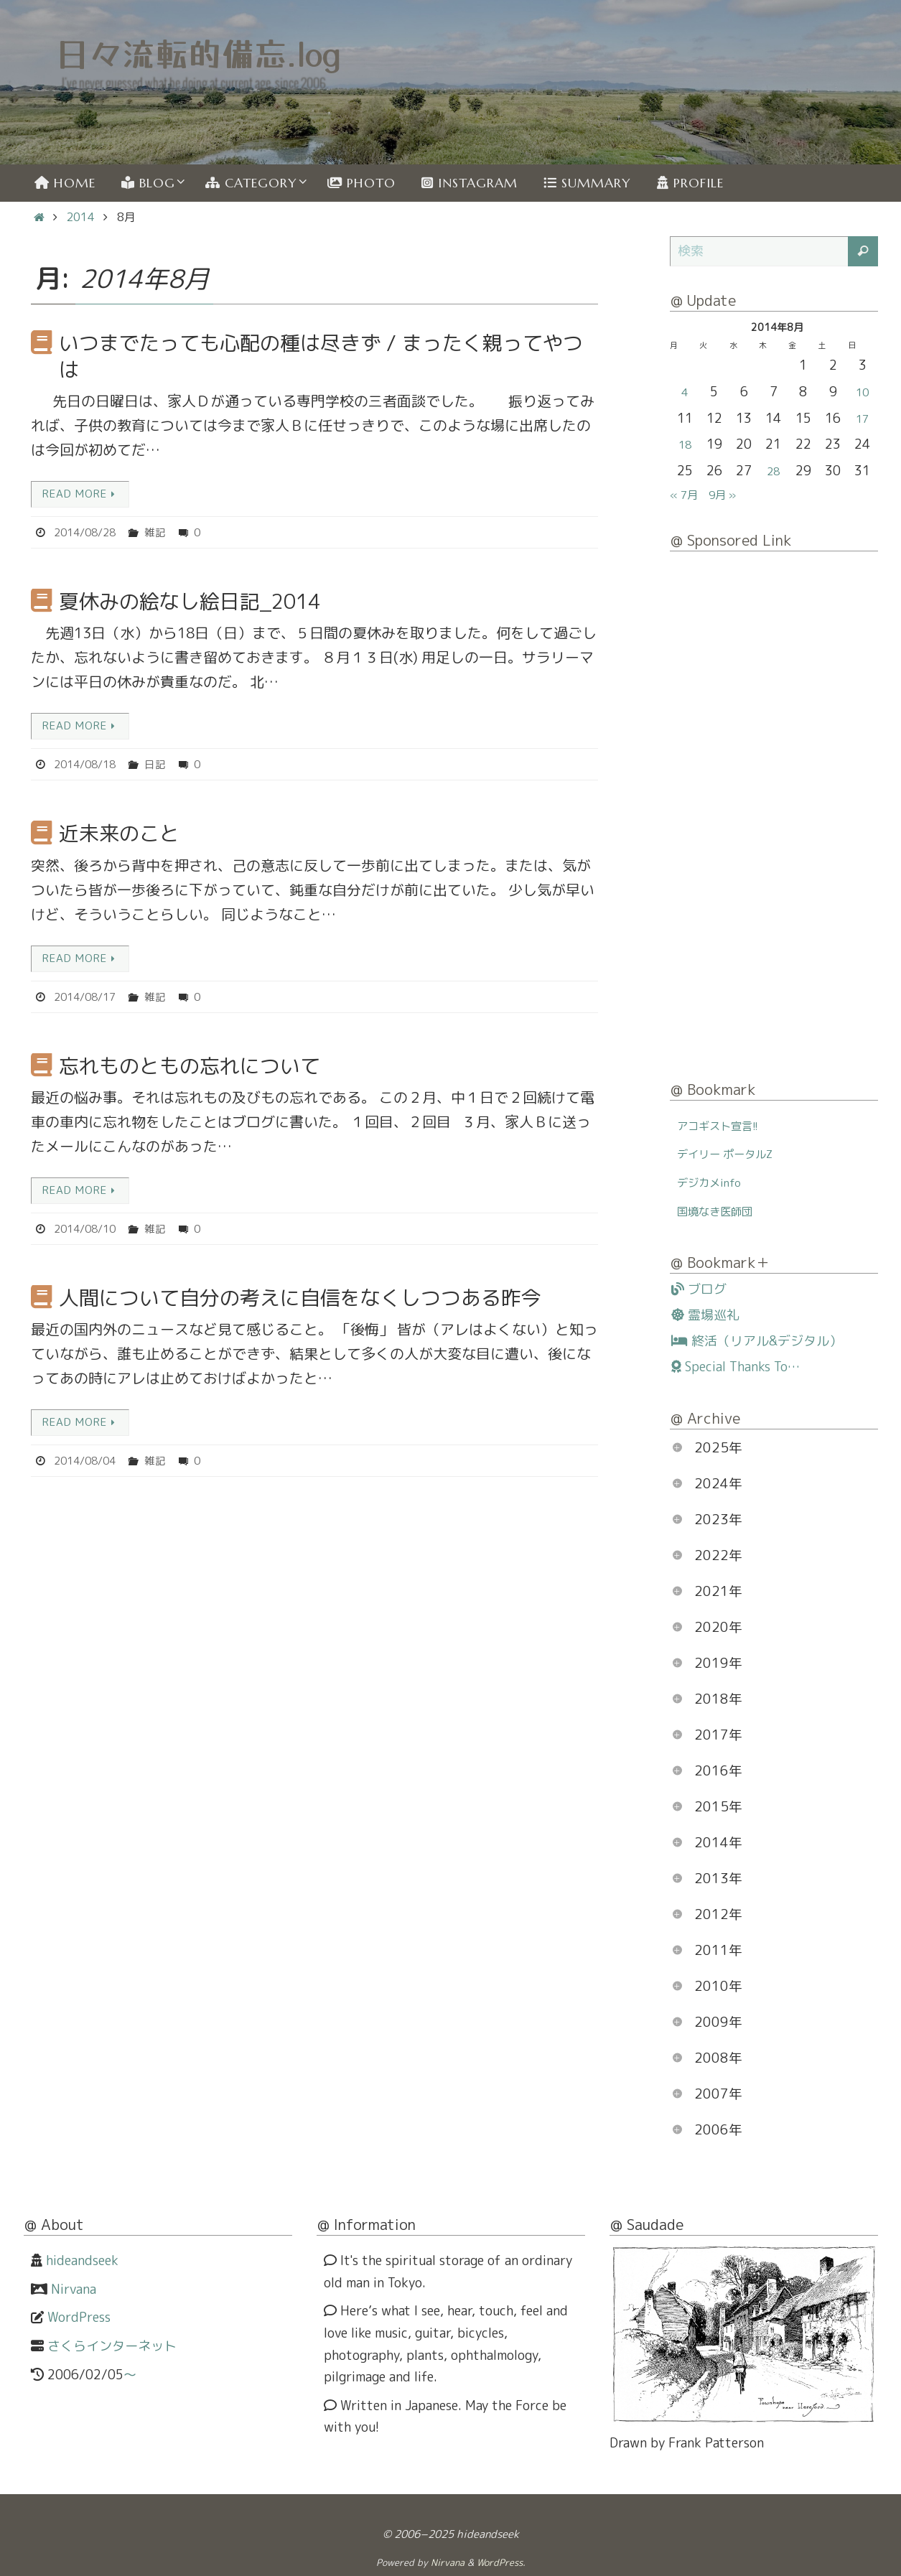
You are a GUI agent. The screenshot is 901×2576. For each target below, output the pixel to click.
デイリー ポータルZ (734, 1153)
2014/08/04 (88, 1465)
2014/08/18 (88, 766)
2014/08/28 (88, 533)
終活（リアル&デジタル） (756, 1341)
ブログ (699, 1289)
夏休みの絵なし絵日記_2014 (189, 602)
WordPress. (501, 2562)
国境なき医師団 (722, 1211)
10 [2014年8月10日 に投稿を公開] (862, 392)
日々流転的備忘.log (198, 53)
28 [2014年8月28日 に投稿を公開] (773, 471)
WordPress (79, 2317)
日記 (162, 766)
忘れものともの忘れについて (189, 1069)
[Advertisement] (774, 817)
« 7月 (687, 494)
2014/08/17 (88, 999)
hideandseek (82, 2260)
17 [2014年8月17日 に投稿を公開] (862, 418)
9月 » (731, 494)
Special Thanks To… (735, 1367)
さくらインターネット (112, 2346)
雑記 (162, 533)
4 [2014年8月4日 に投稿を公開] (684, 392)
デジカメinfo (714, 1182)
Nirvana (73, 2289)
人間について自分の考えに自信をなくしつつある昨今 (300, 1301)
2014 (80, 217)
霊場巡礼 (705, 1315)
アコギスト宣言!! (725, 1125)
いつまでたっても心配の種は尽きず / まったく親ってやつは (321, 356)
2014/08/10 (88, 1232)
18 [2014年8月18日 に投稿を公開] (685, 444)
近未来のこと (119, 835)
